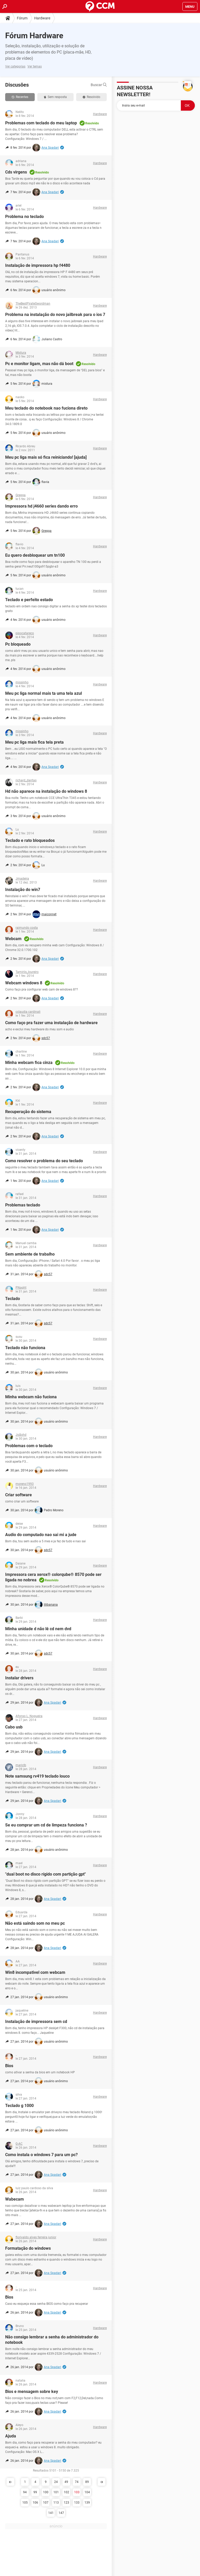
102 (66, 2492)
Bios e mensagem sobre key (31, 2391)
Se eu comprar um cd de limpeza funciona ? (46, 1825)
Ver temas (34, 66)
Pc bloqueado (18, 644)
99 (35, 2492)
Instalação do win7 (22, 889)
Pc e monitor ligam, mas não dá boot (39, 363)
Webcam (13, 938)
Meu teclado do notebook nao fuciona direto (46, 408)
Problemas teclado (22, 1205)
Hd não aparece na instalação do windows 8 (46, 791)
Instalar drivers (19, 1677)
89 (87, 2482)
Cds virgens (16, 172)
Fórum (22, 18)
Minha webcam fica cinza (29, 1062)
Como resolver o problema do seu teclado (44, 1160)
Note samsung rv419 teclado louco (37, 1776)
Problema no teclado (24, 216)
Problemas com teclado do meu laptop (41, 122)
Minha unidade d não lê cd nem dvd (38, 1628)
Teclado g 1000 (19, 2105)
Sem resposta (55, 97)
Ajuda (10, 2436)
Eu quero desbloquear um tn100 (35, 555)
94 (25, 2492)
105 (25, 2502)
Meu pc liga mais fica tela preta (34, 742)
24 (56, 2482)
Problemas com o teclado (29, 1445)
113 (56, 2502)
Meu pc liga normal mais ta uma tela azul (43, 693)
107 (45, 2502)
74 (76, 2482)
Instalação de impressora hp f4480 (37, 265)
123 (66, 2502)
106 (35, 2502)
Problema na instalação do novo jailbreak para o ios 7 (55, 314)
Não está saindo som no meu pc (35, 1923)
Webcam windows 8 (23, 982)
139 (87, 2502)
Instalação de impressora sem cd (36, 2021)
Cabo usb (14, 1727)
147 (61, 2513)
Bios (9, 2065)
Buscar (99, 85)
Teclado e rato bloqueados (30, 840)
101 (56, 2492)
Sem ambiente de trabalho (30, 1254)
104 (87, 2492)
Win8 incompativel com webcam (35, 1972)
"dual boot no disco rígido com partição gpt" (45, 1874)
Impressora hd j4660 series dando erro (41, 506)
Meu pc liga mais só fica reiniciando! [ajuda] (46, 457)
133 (77, 2502)
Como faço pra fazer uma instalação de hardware (51, 1022)
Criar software (18, 1494)
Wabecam (14, 2199)
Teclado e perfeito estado (29, 599)
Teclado (12, 1298)
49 (66, 2482)
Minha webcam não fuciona (31, 1396)
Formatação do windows (28, 2248)
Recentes (20, 97)
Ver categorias (15, 66)
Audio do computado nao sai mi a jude (40, 1534)
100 (45, 2492)
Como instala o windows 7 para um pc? (41, 2154)
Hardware (42, 18)
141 (51, 2513)
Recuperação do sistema (28, 1111)
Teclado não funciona (25, 1347)
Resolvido (91, 97)
